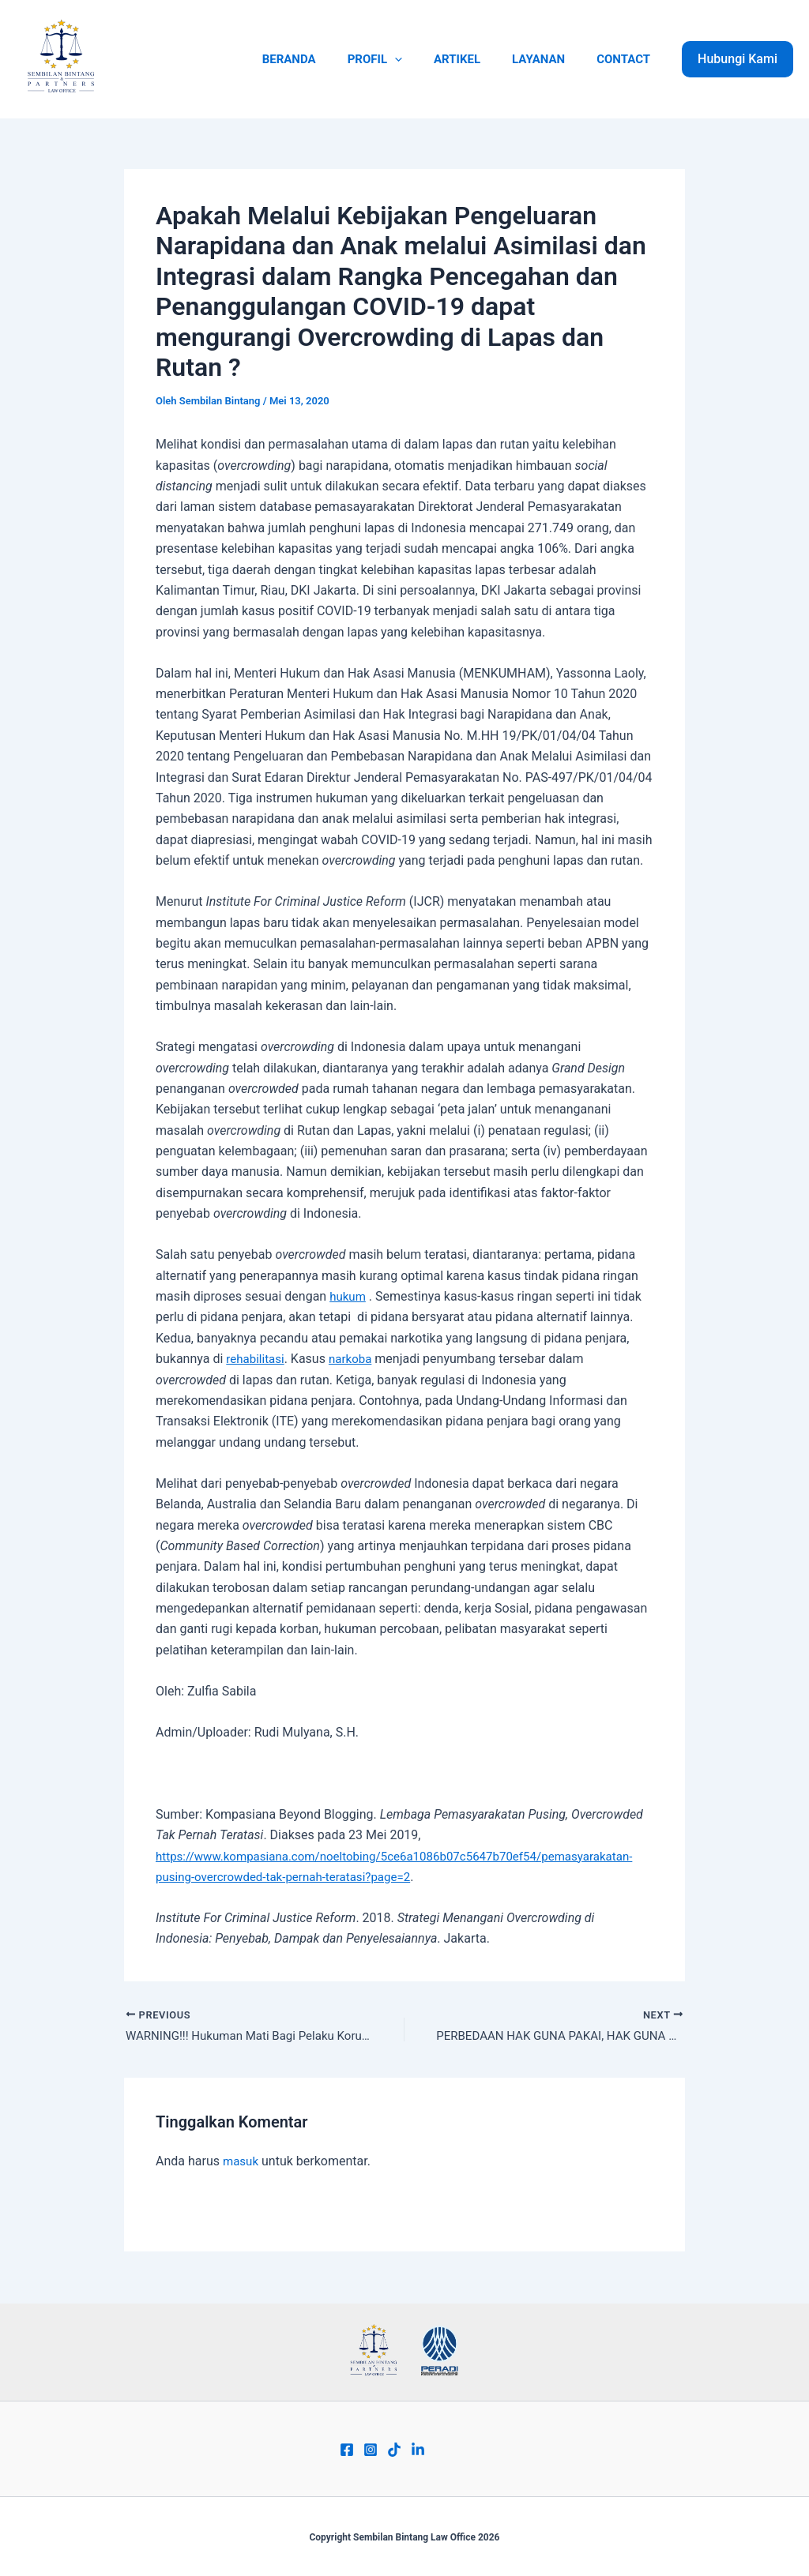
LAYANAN (550, 59)
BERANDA (325, 59)
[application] (422, 59)
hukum (348, 1296)
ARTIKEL (476, 59)
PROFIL (402, 59)
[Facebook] (347, 2450)
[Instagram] (370, 2450)
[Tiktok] (394, 2450)
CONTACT (627, 59)
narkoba (355, 1358)
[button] (737, 59)
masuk (242, 2163)
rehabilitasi (257, 1358)
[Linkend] (418, 2450)
